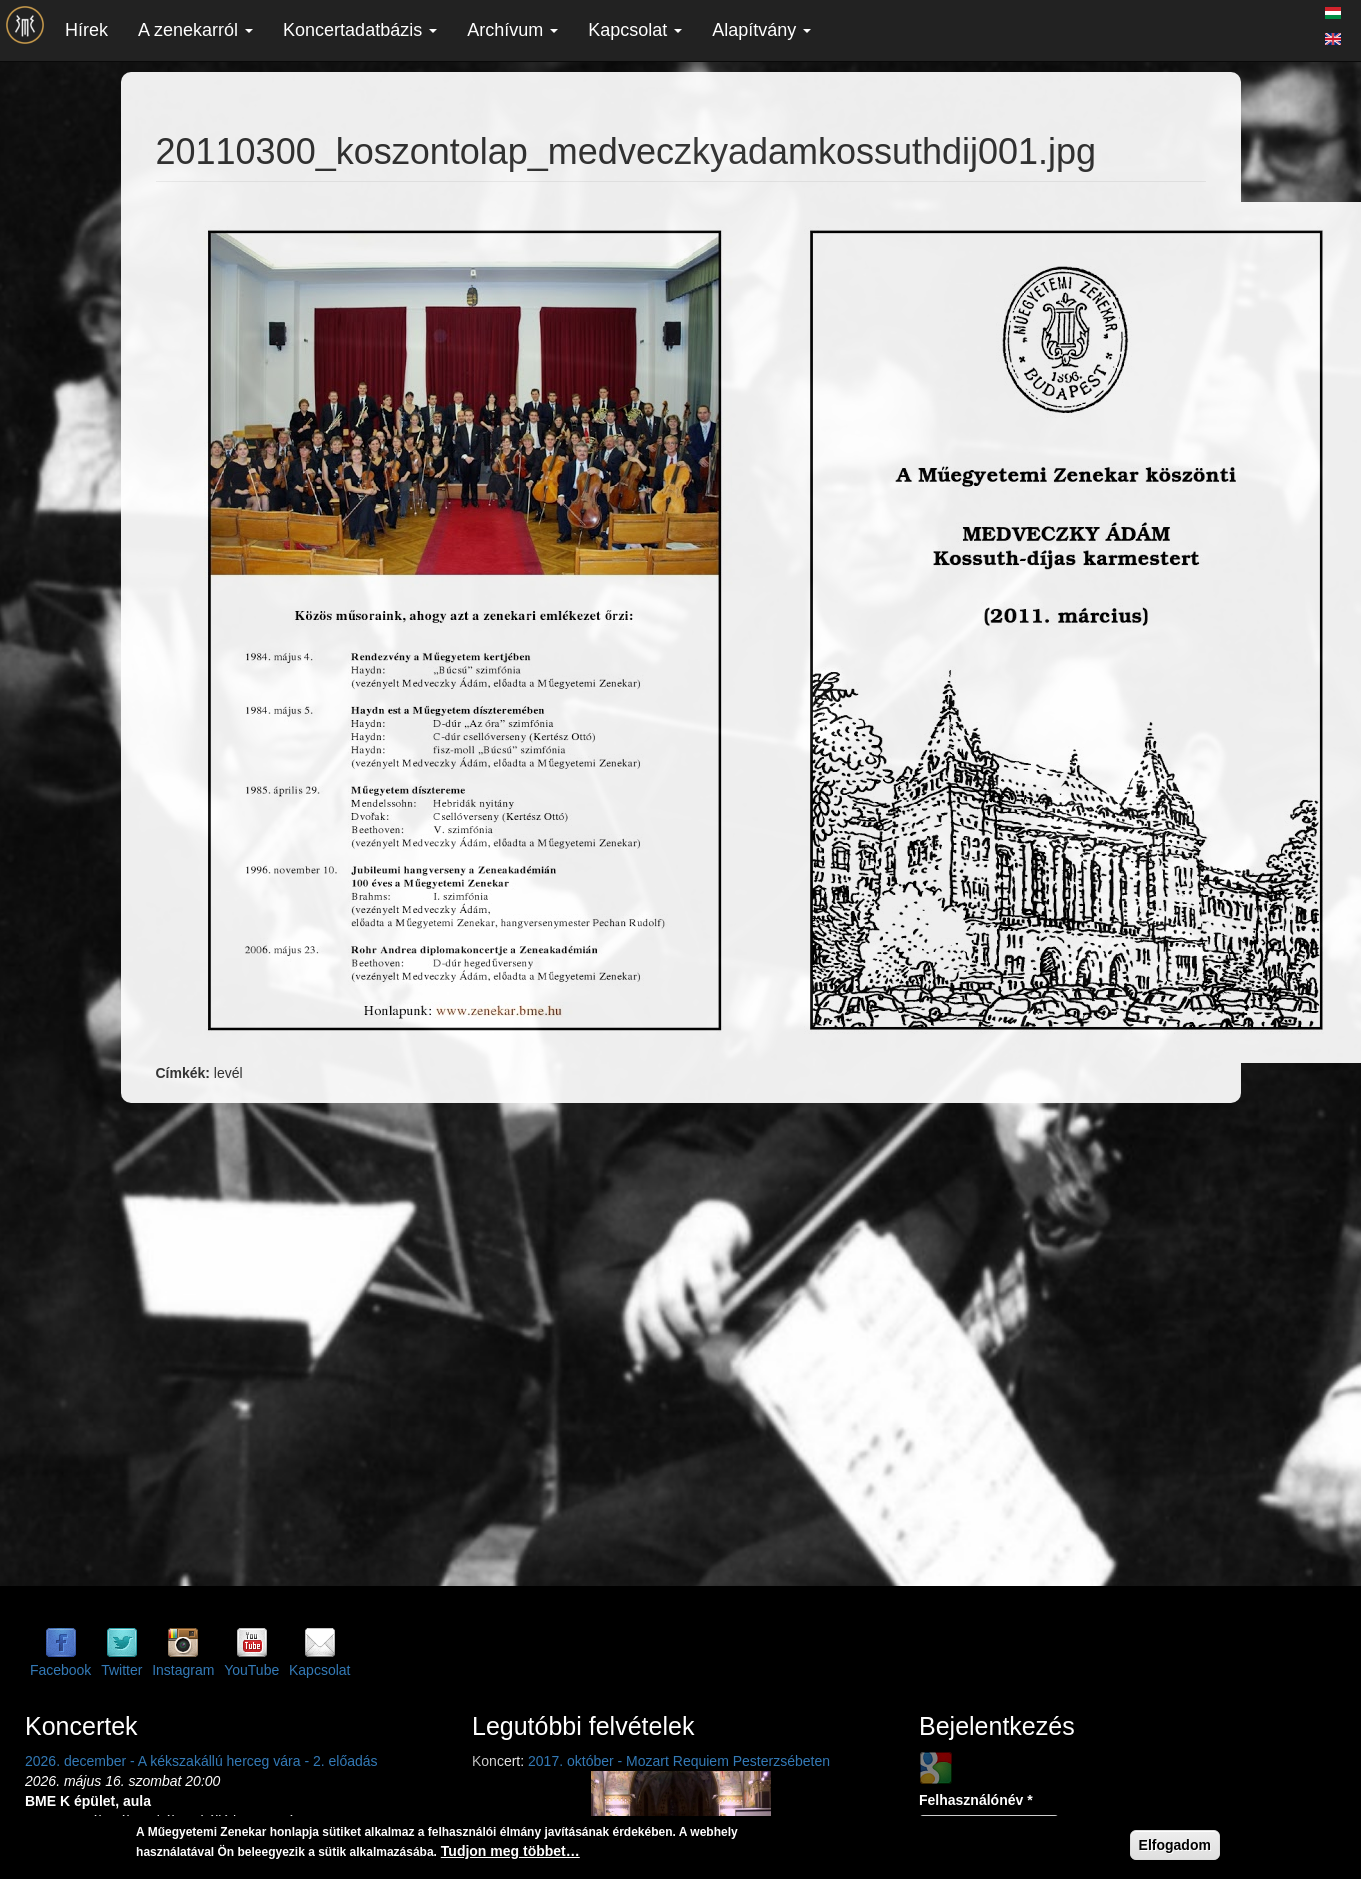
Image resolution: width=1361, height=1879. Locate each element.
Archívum (512, 30)
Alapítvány (761, 30)
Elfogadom (1175, 1845)
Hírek (86, 30)
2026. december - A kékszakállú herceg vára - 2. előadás (201, 1761)
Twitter (121, 1670)
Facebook (60, 1670)
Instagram (183, 1670)
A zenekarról (195, 30)
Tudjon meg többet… (510, 1851)
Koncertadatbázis (360, 30)
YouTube (251, 1670)
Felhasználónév (976, 1800)
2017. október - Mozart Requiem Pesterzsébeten (679, 1761)
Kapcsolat (635, 30)
